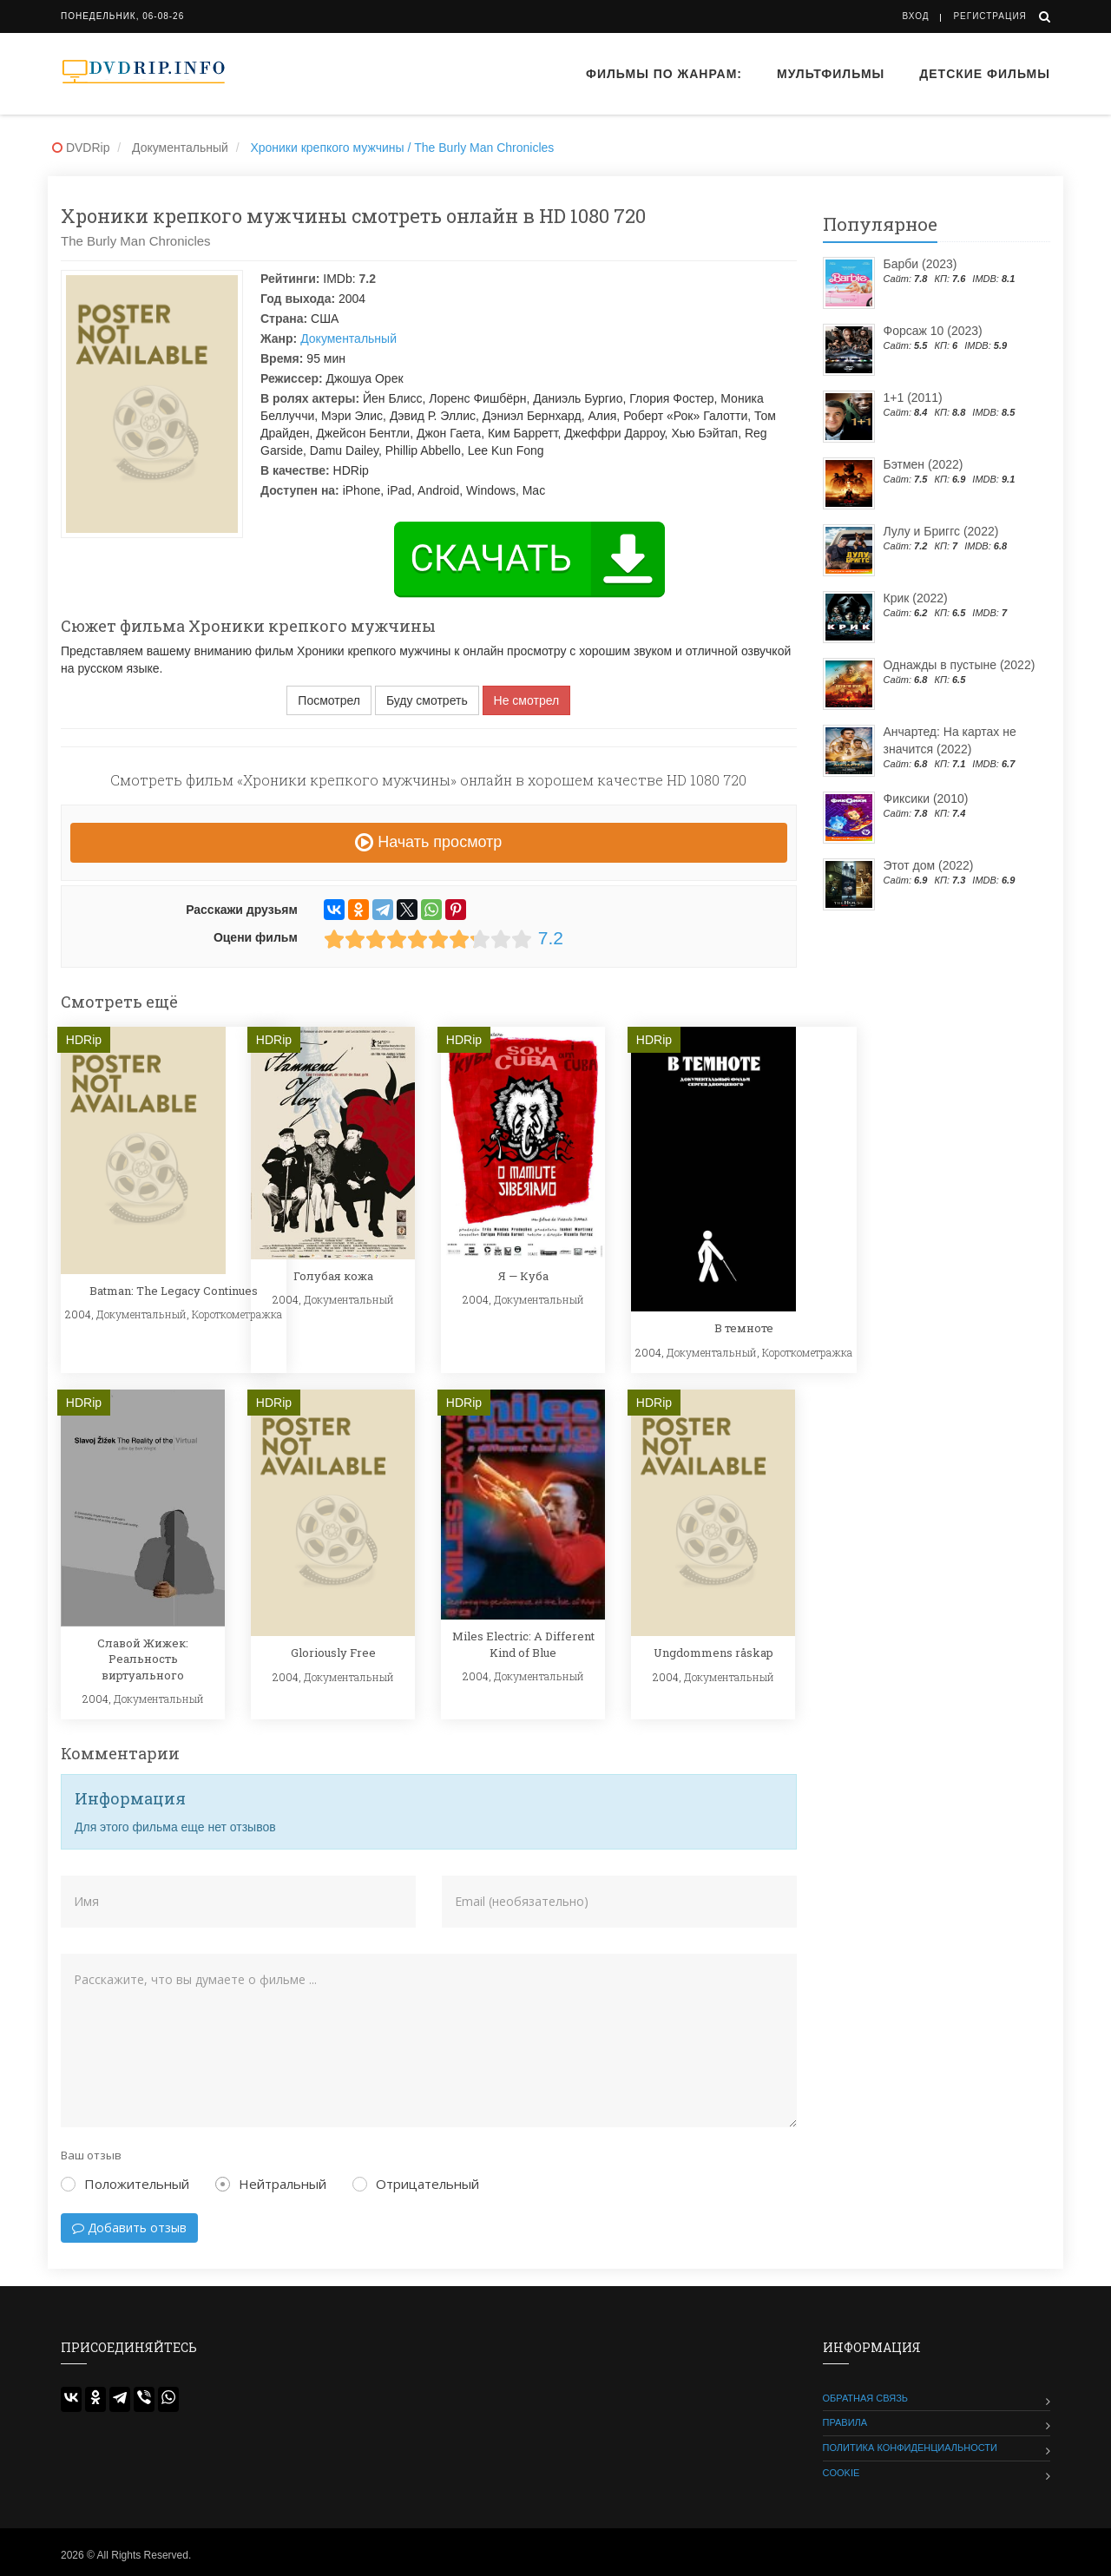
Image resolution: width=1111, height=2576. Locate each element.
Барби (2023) (920, 264)
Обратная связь (866, 2398)
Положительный (125, 2183)
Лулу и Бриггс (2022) (941, 531)
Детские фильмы (984, 74)
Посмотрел (329, 700)
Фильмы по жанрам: (664, 74)
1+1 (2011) (913, 397)
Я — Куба (523, 1276)
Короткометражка (237, 1314)
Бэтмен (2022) (923, 464)
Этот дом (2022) (929, 865)
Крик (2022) (916, 598)
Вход (916, 16)
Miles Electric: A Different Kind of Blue (523, 1643)
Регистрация (989, 16)
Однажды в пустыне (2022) (959, 665)
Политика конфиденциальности (910, 2447)
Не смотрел (527, 700)
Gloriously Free (333, 1652)
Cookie (841, 2473)
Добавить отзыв (129, 2227)
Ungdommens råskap (713, 1652)
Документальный (348, 338)
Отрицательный (415, 2183)
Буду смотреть (427, 700)
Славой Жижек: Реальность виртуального (142, 1658)
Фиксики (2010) (926, 798)
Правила (845, 2422)
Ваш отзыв (91, 2155)
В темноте (743, 1328)
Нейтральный (270, 2183)
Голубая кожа (333, 1276)
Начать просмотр (428, 842)
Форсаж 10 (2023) (933, 331)
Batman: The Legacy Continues (173, 1290)
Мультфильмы (830, 74)
